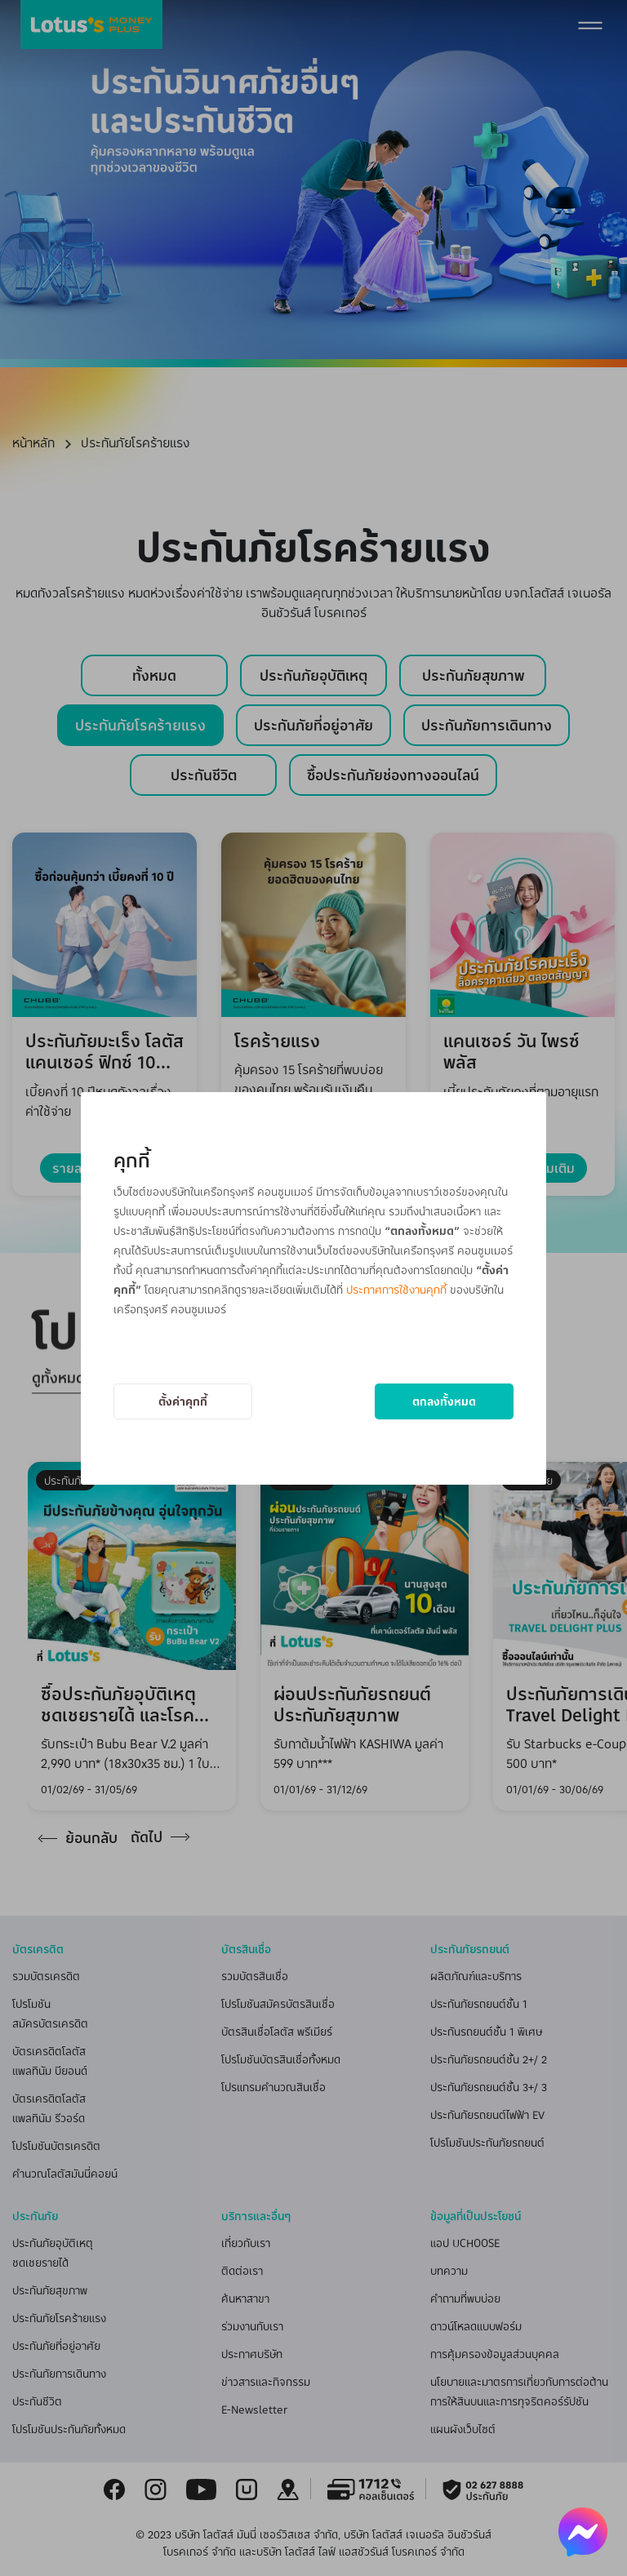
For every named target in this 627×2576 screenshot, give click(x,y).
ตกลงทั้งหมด (444, 1401)
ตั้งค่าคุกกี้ (182, 1401)
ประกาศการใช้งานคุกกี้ (396, 1289)
